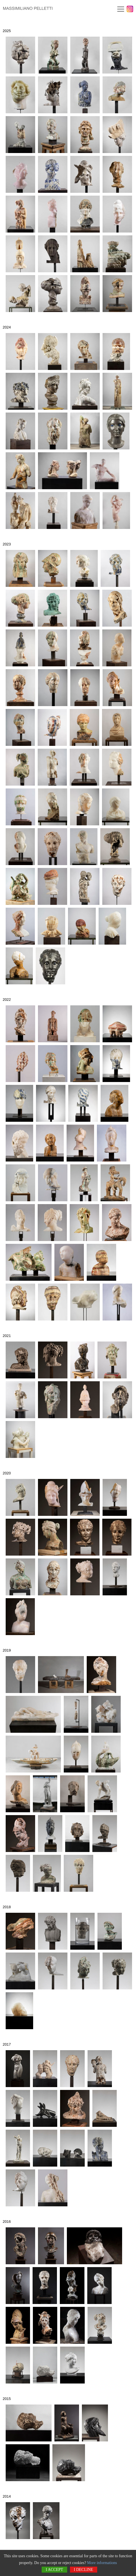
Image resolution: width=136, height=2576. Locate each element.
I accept (54, 2569)
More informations (102, 2563)
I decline (83, 2569)
